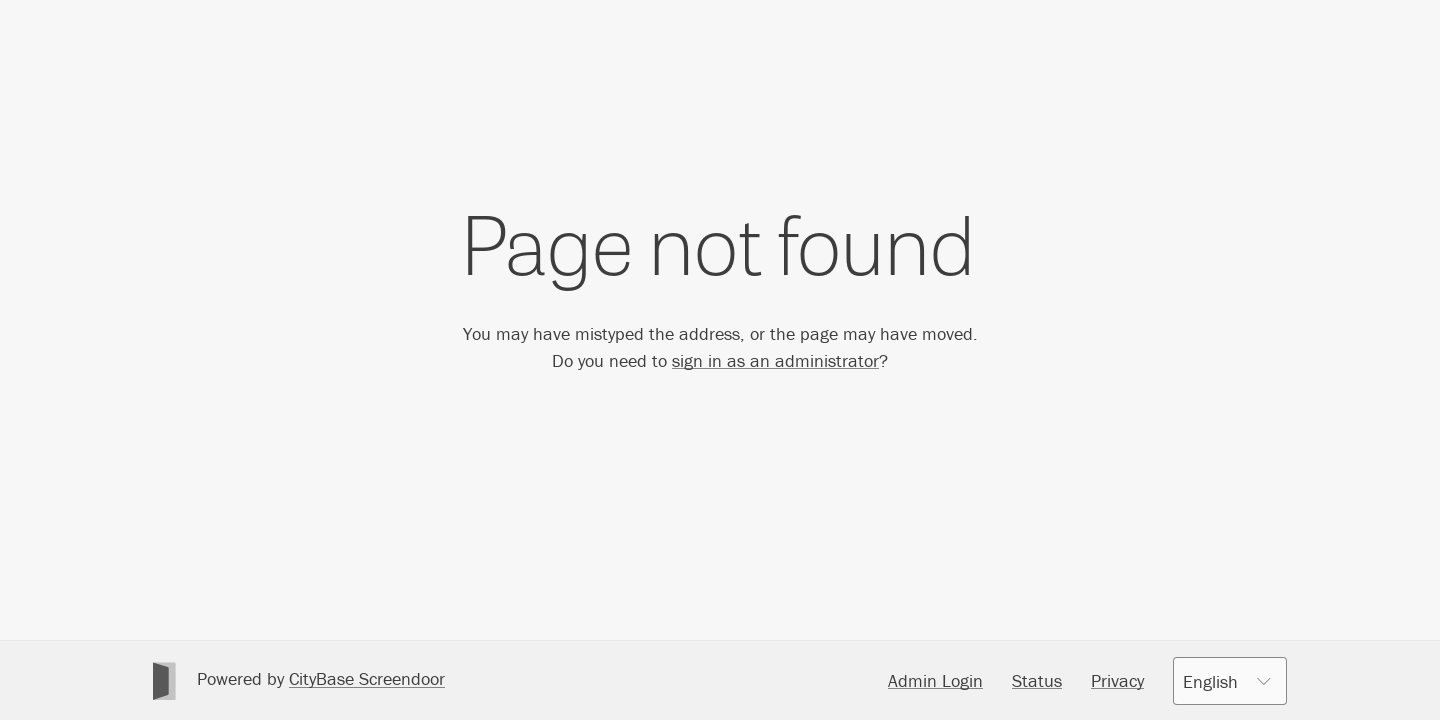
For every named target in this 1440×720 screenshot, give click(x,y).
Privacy (1117, 680)
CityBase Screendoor (367, 678)
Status (1037, 680)
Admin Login (935, 680)
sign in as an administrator (775, 360)
